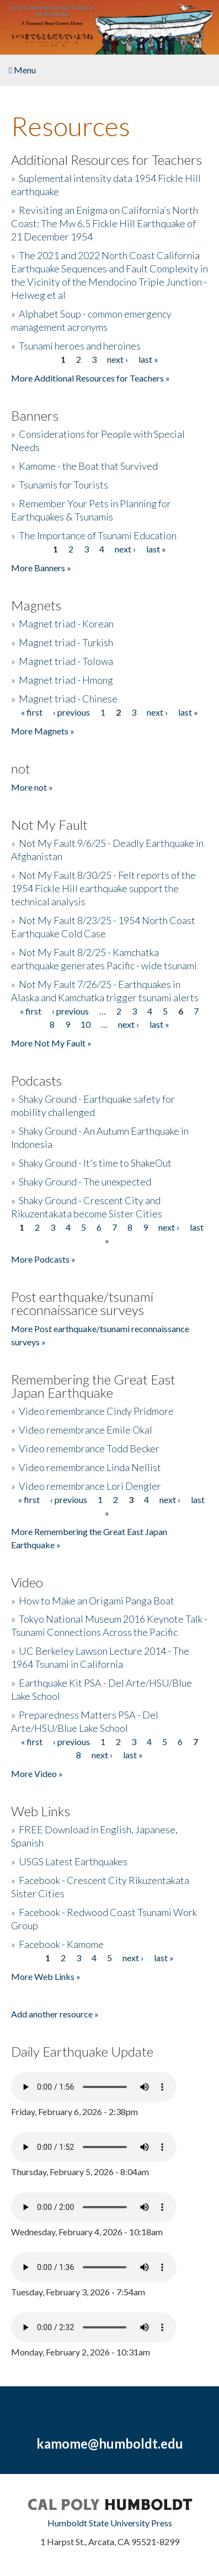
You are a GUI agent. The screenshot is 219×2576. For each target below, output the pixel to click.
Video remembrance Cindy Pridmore (96, 1411)
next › (117, 359)
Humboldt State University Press (109, 2523)
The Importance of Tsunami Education (98, 535)
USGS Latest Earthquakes (73, 1861)
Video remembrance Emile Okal (85, 1430)
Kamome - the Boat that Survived (88, 466)
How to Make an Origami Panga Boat (96, 1601)
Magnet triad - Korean (66, 624)
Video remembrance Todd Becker (89, 1448)
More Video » (37, 1773)
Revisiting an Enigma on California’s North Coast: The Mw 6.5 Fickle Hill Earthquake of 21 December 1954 (104, 223)
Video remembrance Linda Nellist (90, 1467)
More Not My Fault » (51, 1043)
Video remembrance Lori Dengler (90, 1486)
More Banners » (41, 567)
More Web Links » (46, 1976)
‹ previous (71, 712)
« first (31, 712)
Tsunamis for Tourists (63, 485)
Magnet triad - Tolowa (66, 661)
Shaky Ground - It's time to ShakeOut (95, 1163)
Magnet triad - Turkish (66, 642)
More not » (32, 787)
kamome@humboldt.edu (109, 2443)
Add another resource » (55, 2014)
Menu (22, 70)
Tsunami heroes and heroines (80, 346)
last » (148, 359)
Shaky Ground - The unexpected (85, 1182)
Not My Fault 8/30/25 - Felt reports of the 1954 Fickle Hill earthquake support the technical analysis (103, 888)
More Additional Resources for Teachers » (90, 378)
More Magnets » (42, 731)
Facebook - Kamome (61, 1944)
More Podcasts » (43, 1259)
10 (85, 1024)
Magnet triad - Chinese (68, 699)
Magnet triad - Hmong (66, 680)
